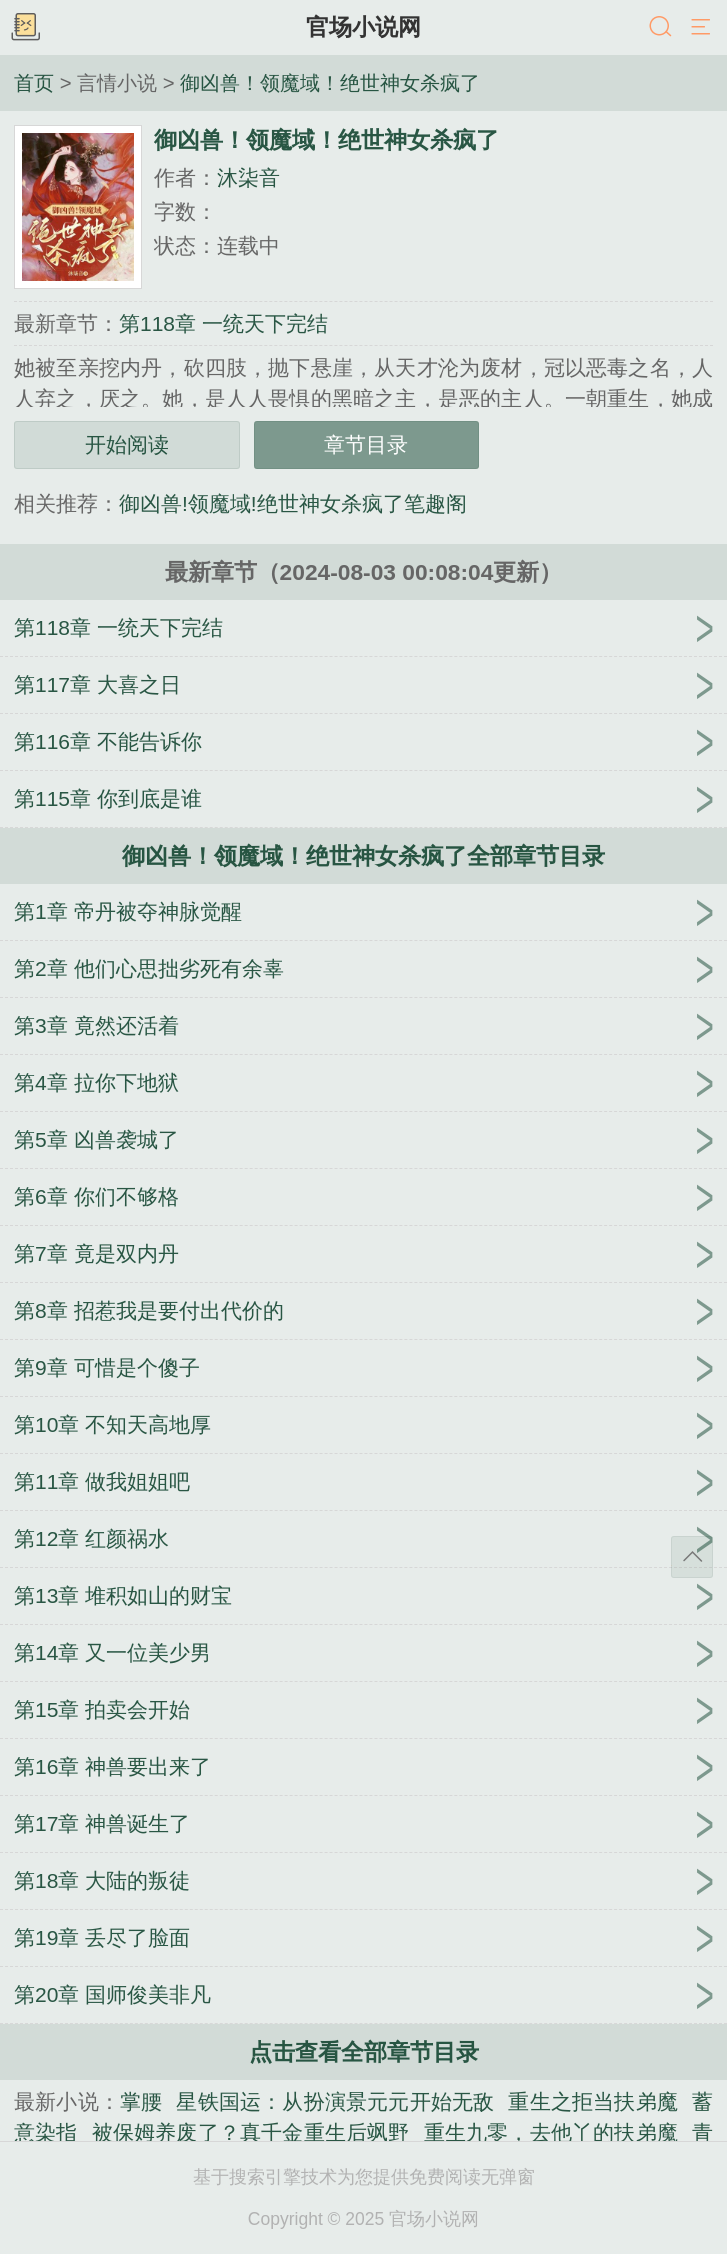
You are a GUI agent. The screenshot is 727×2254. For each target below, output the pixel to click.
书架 (25, 28)
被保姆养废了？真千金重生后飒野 (251, 2132)
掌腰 (141, 2101)
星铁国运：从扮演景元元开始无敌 (335, 2101)
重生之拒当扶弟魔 (593, 2101)
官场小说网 (363, 27)
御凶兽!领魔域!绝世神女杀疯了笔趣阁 (293, 503)
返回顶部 (692, 1557)
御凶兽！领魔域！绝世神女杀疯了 (330, 83)
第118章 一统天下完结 (223, 323)
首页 (34, 83)
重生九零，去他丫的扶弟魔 (551, 2132)
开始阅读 (127, 444)
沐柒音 (248, 177)
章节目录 (366, 444)
